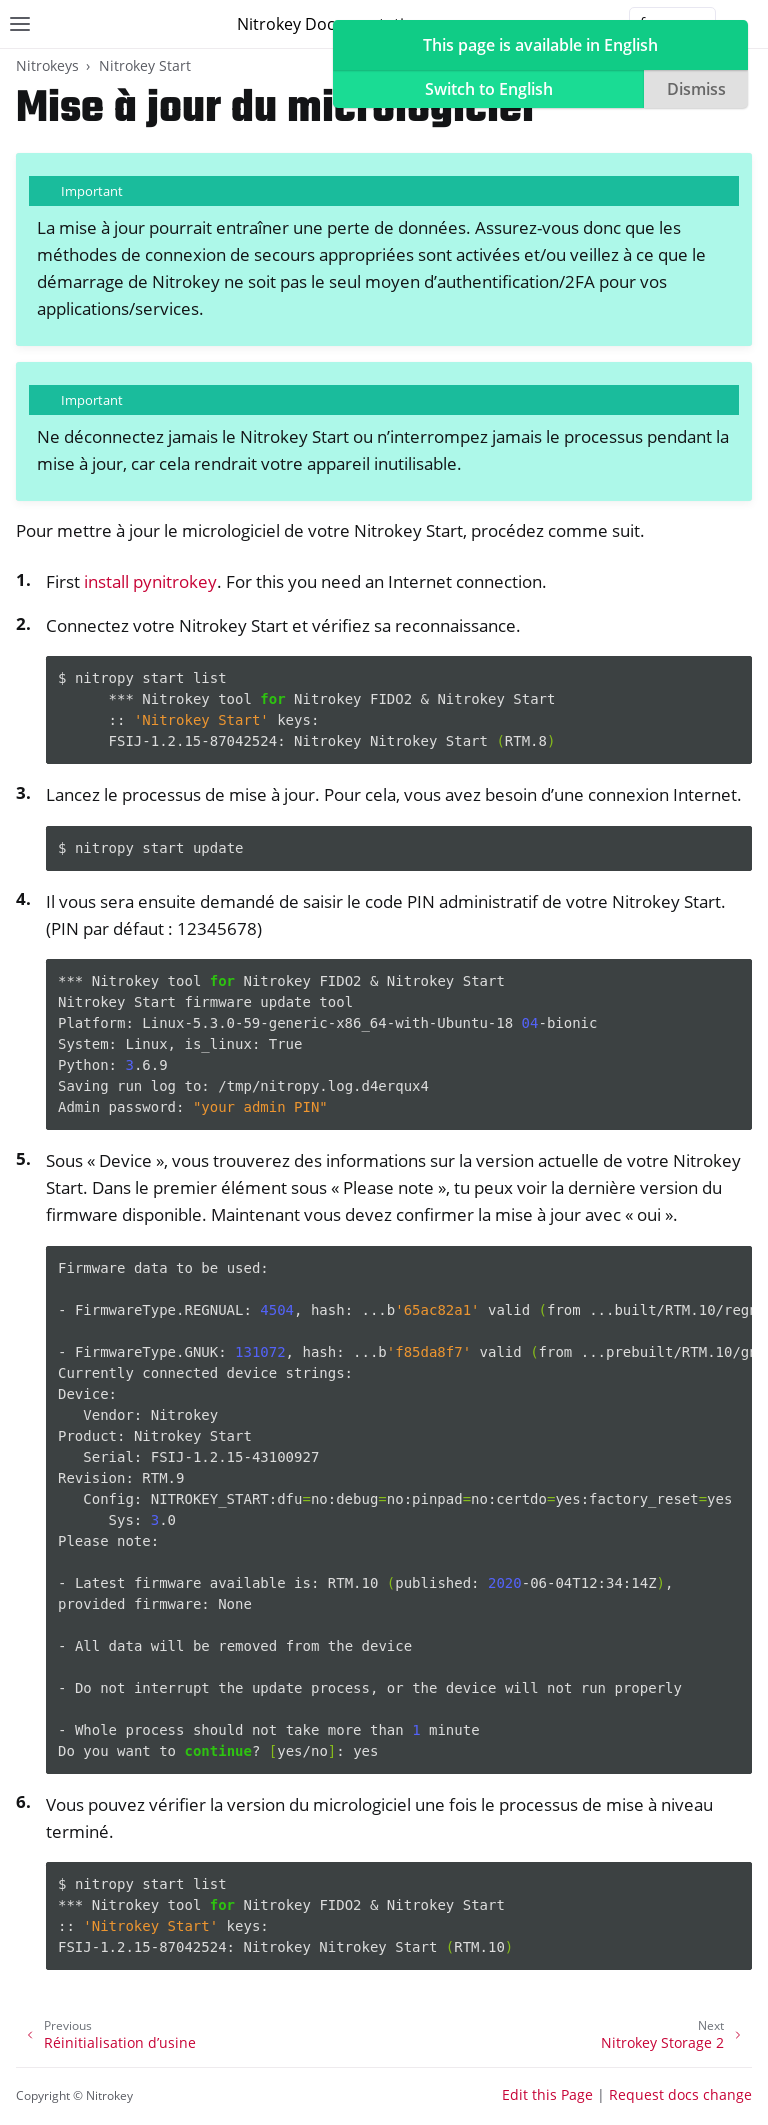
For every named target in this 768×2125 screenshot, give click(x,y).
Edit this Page (547, 2094)
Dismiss (696, 89)
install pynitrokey (150, 581)
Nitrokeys (47, 65)
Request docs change (680, 2094)
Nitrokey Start (145, 65)
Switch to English (489, 89)
